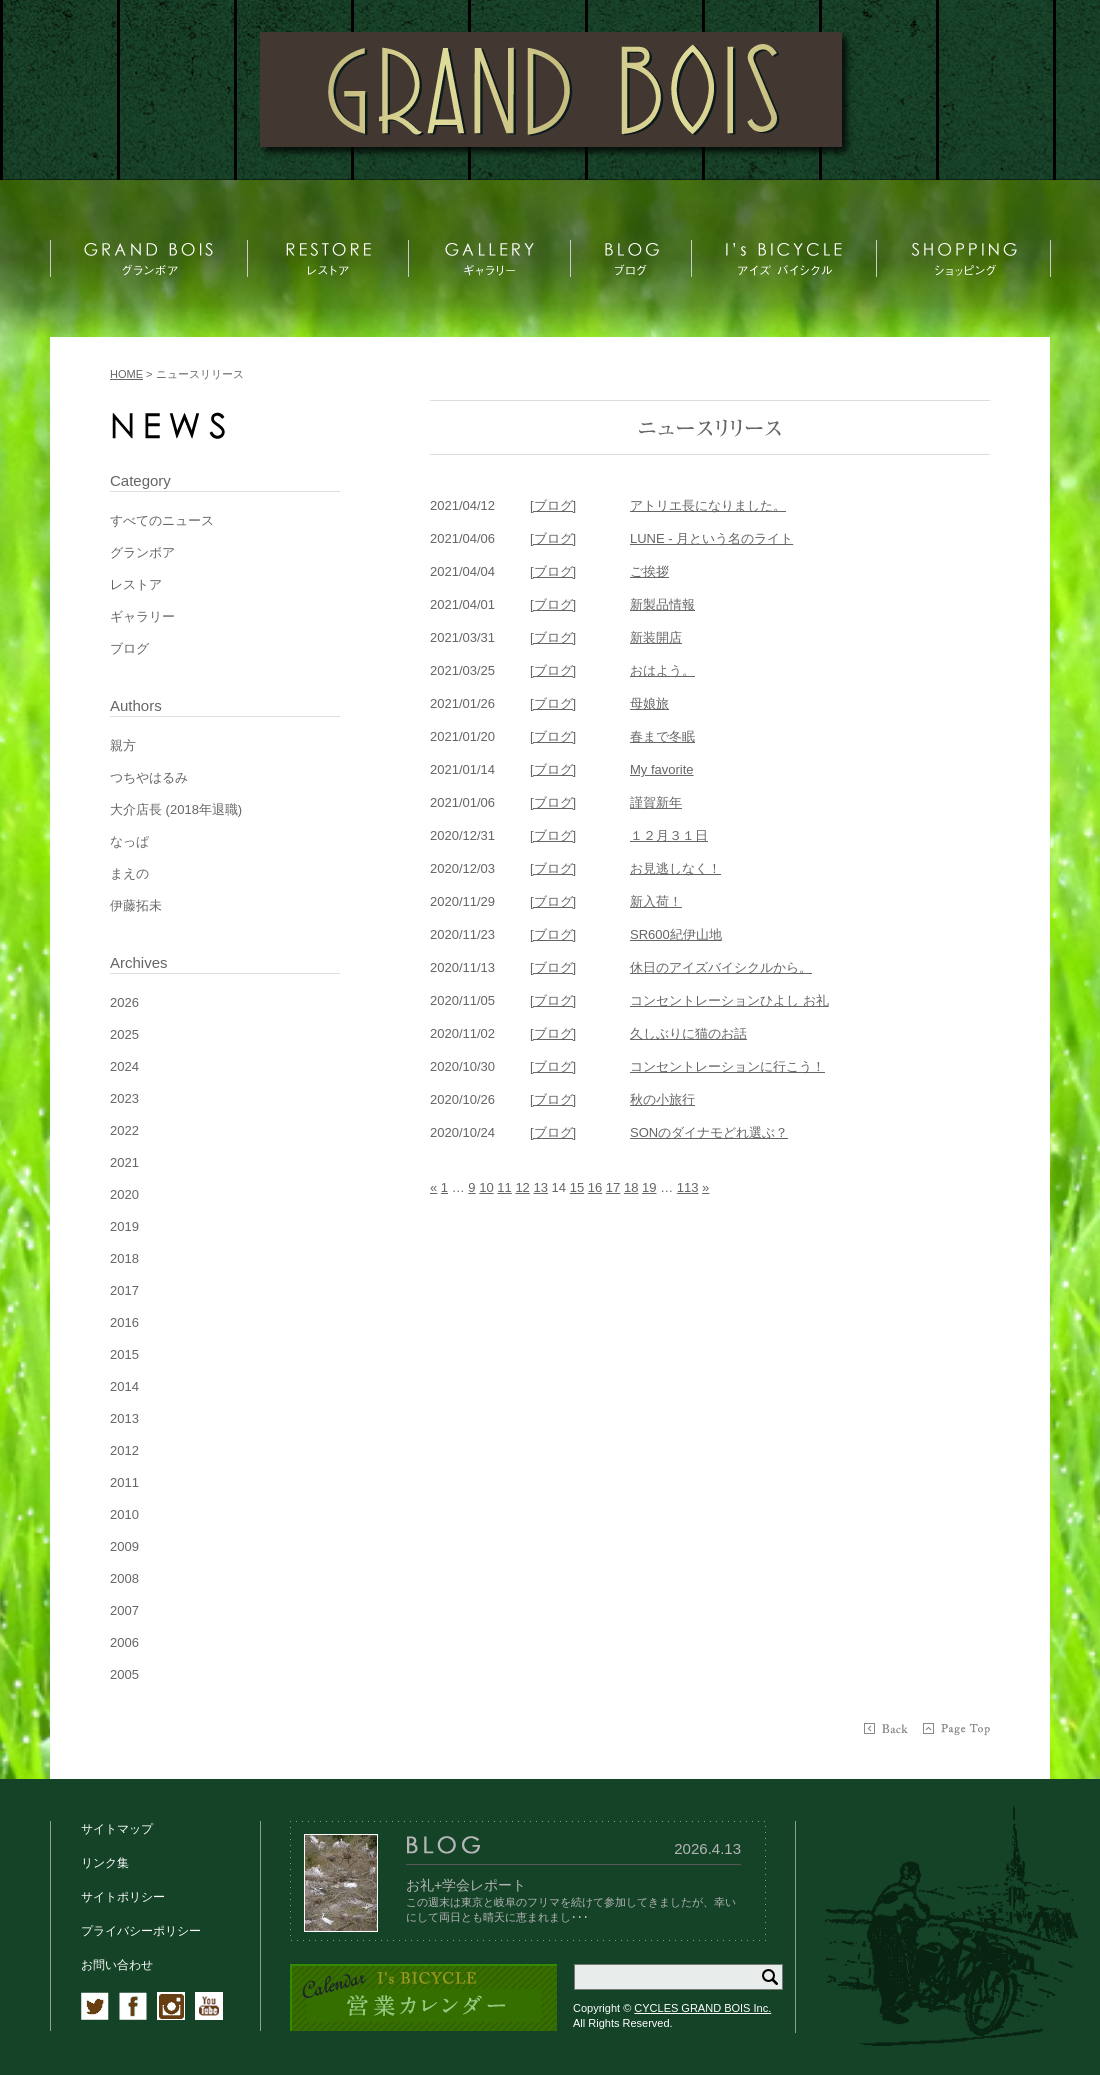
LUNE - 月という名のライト (711, 538)
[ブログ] (553, 505)
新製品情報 (662, 604)
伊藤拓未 (136, 905)
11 (504, 1187)
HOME (126, 374)
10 (486, 1187)
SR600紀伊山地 (676, 934)
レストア (136, 584)
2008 (124, 1578)
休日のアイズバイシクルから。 (721, 967)
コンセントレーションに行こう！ (727, 1066)
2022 (124, 1130)
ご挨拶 (649, 571)
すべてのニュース (162, 520)
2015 (124, 1354)
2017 (124, 1290)
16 (595, 1187)
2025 (124, 1034)
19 (649, 1187)
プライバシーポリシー (141, 1931)
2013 (124, 1418)
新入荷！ (656, 901)
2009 (124, 1546)
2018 (124, 1258)
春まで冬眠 (662, 736)
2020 (124, 1194)
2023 (124, 1098)
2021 (124, 1162)
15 (577, 1187)
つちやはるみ (149, 777)
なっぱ (129, 841)
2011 (124, 1482)
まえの (129, 873)
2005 (124, 1674)
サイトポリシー (123, 1897)
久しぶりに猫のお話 (688, 1033)
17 (613, 1187)
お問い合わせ (117, 1965)
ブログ (129, 648)
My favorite (662, 769)
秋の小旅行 (662, 1099)
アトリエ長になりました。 (708, 505)
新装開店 (656, 637)
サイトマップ (117, 1829)
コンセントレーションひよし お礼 (729, 1000)
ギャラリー (142, 616)
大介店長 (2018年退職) (176, 809)
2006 (124, 1642)
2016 (124, 1322)
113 (688, 1187)
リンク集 (105, 1863)
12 (522, 1187)
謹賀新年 (656, 802)
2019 (124, 1226)
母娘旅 (649, 703)
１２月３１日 (669, 835)
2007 (124, 1610)
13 (540, 1187)
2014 (124, 1386)
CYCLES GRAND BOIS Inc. (702, 2008)
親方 (123, 745)
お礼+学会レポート (466, 1885)
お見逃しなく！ (675, 868)
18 (631, 1187)
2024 (124, 1066)
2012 (124, 1450)
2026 (124, 1002)
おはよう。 (662, 670)
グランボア (142, 552)
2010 (124, 1514)
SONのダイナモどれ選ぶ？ (709, 1132)
